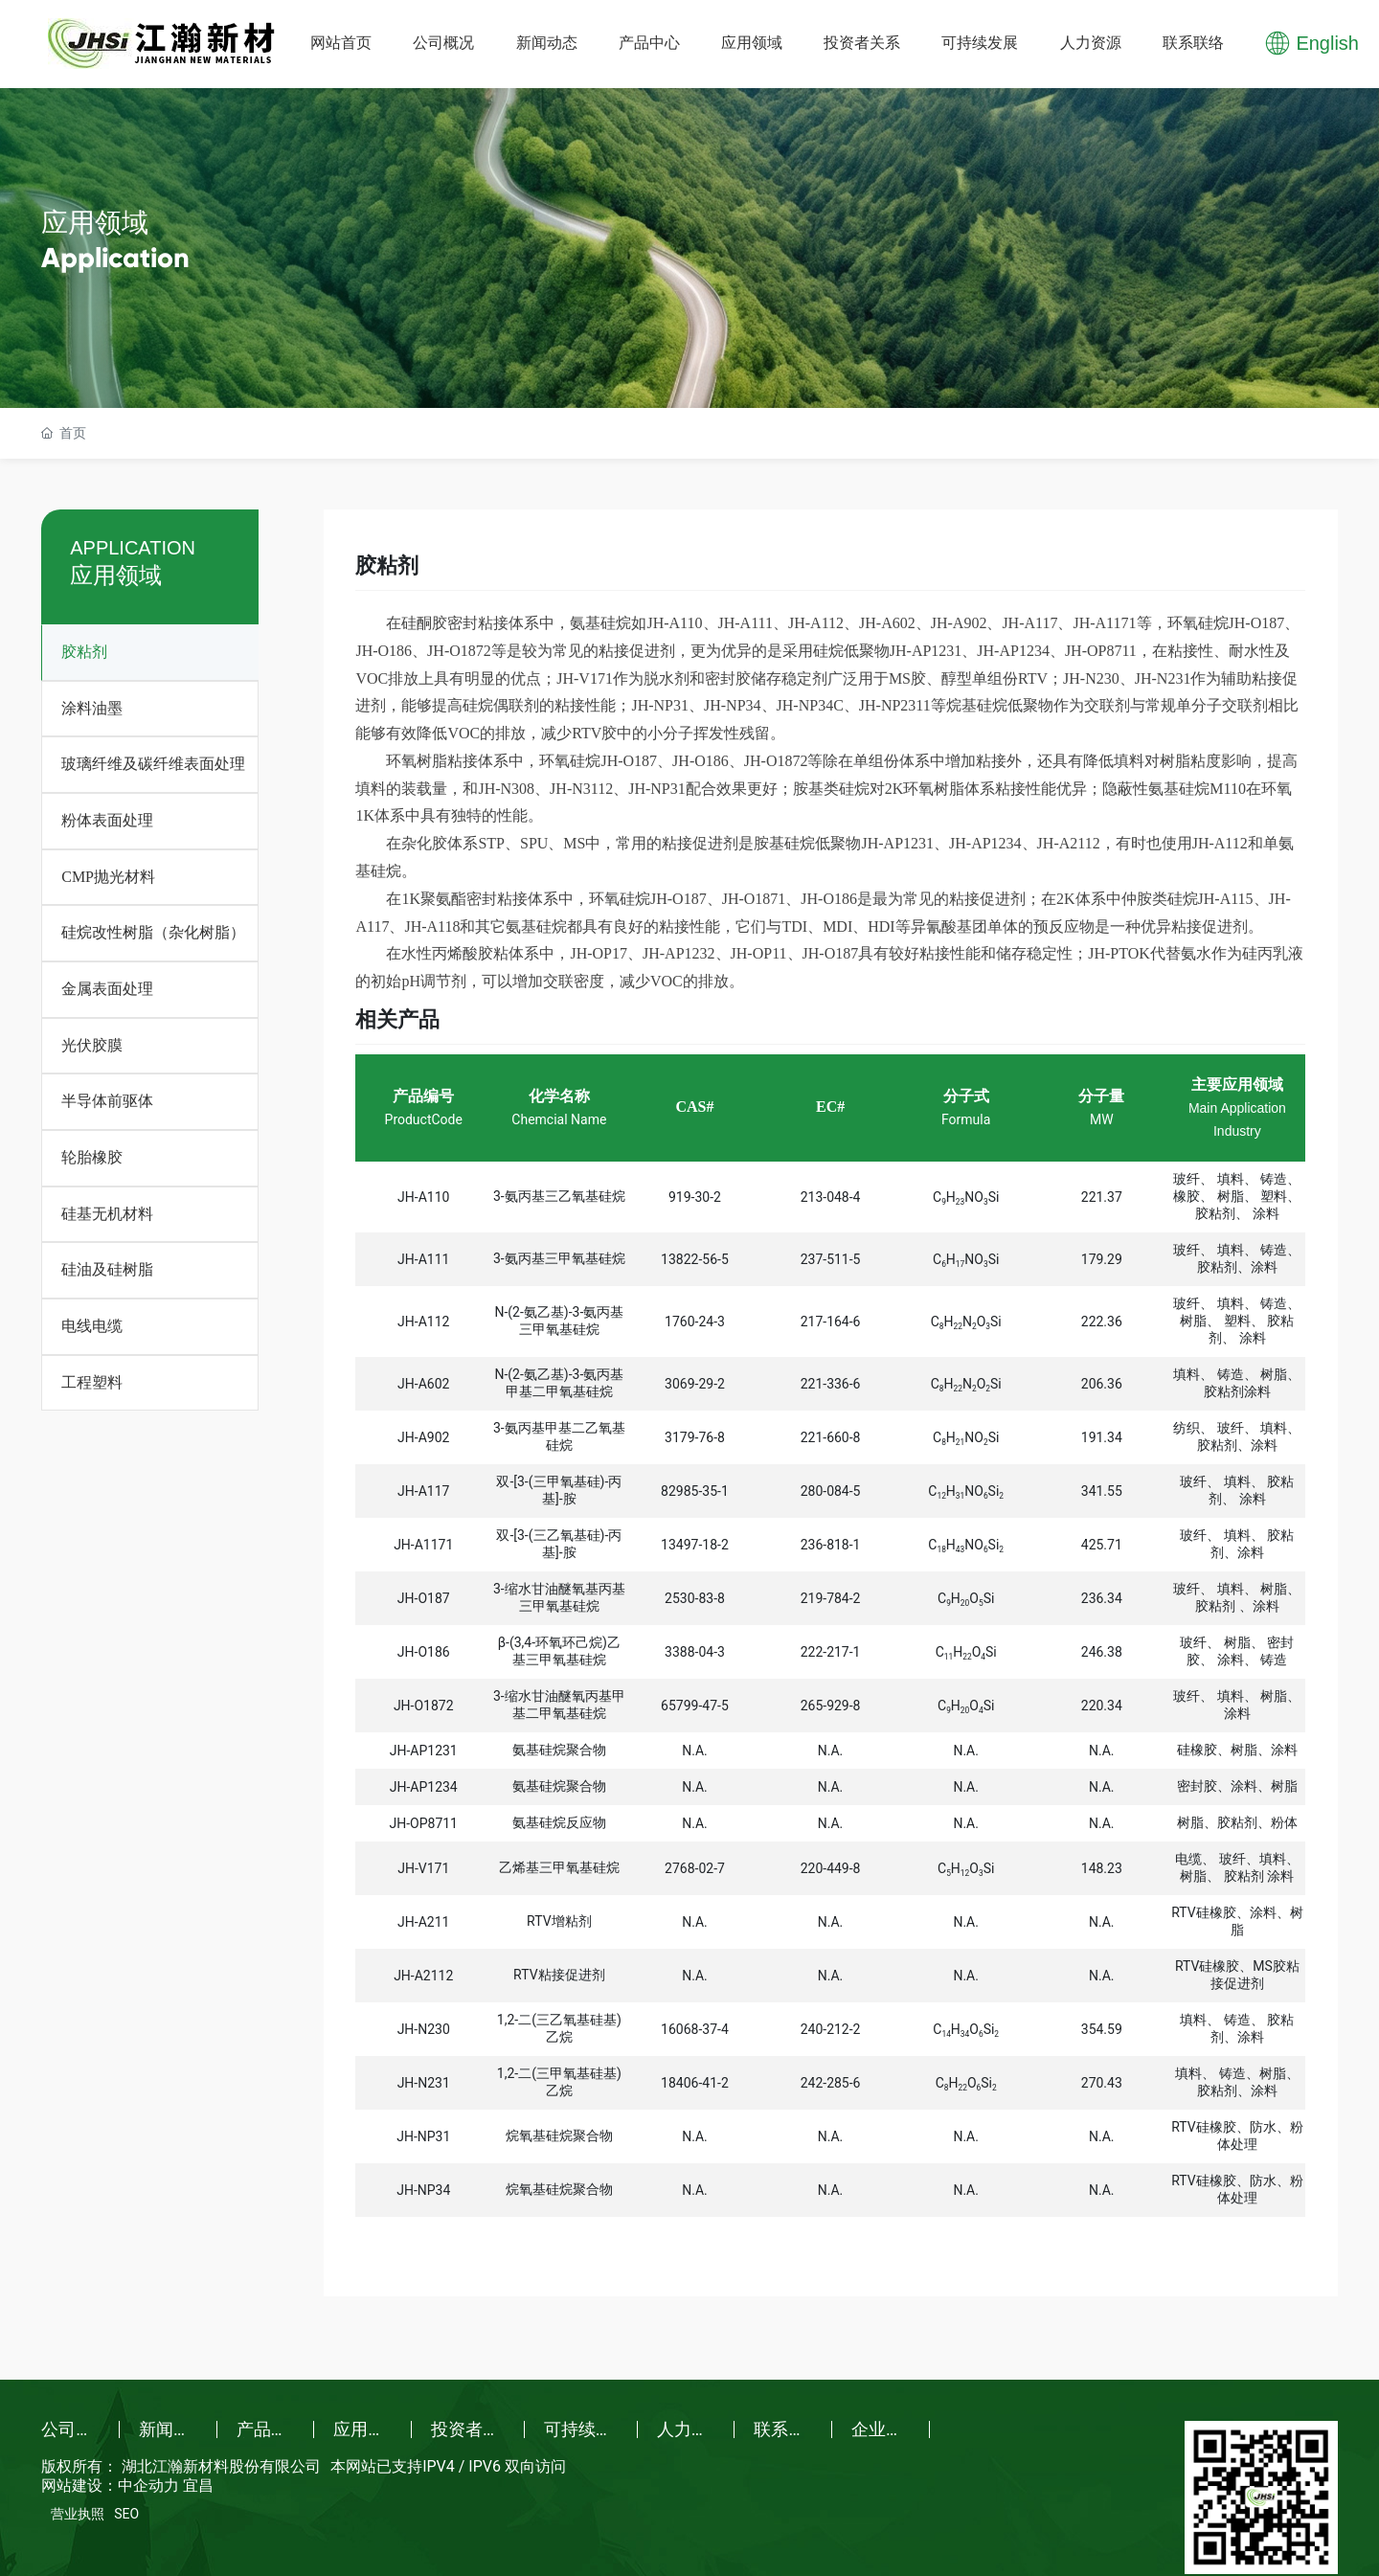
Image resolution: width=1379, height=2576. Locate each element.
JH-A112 (423, 1321)
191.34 (1101, 1437)
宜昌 (198, 2485)
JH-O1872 (424, 1705)
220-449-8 (831, 1868)
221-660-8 (831, 1437)
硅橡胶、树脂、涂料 (1237, 1749)
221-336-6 (831, 1383)
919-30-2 (694, 1197)
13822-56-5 (695, 1259)
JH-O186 (423, 1652)
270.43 (1101, 2082)
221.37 (1101, 1197)
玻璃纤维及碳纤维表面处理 (153, 764)
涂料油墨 (92, 708)
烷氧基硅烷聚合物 (559, 2135)
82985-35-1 (695, 1491)
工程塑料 (92, 1382)
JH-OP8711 (423, 1823)
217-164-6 (831, 1321)
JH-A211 (423, 1922)
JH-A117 (423, 1491)
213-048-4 (831, 1197)
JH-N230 (423, 2029)
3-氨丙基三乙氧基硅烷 (559, 1196)
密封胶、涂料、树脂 (1237, 1786)
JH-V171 (423, 1868)
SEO (126, 2513)
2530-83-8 (695, 1598)
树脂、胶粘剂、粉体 (1237, 1822)
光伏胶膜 (92, 1045)
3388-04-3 (695, 1652)
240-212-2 (831, 2029)
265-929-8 (831, 1705)
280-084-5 (831, 1491)
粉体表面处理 (107, 820)
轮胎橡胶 (92, 1157)
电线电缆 (92, 1326)
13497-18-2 (695, 1544)
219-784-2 (831, 1598)
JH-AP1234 (424, 1787)
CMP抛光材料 (108, 877)
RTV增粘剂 (559, 1921)
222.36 (1101, 1321)
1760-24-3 (695, 1321)
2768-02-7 (695, 1868)
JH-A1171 (423, 1544)
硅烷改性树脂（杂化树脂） (153, 932)
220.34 (1101, 1705)
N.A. (695, 1750)
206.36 (1101, 1383)
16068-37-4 (695, 2029)
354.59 (1101, 2029)
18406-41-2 (695, 2082)
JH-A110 (423, 1197)
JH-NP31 (423, 2136)
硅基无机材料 (107, 1214)
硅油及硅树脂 (107, 1269)
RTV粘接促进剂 (558, 1974)
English (1327, 43)
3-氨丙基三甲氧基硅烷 (559, 1258)
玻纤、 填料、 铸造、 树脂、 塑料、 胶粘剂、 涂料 (1236, 1320)
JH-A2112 (423, 1975)
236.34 (1101, 1598)
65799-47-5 (695, 1705)
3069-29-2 (695, 1383)
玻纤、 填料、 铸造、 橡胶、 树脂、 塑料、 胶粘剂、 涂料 (1236, 1196)
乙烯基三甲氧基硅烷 (559, 1867)
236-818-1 (831, 1544)
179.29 (1101, 1259)
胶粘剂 (84, 652)
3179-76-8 (695, 1437)
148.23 (1101, 1868)
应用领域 (94, 222)
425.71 (1101, 1544)
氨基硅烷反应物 (559, 1822)
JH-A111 (423, 1259)
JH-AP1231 (424, 1750)
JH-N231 (423, 2082)
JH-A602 (423, 1383)
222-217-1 (831, 1652)
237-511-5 (831, 1259)
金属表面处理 (107, 989)
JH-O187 (423, 1598)
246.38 (1101, 1652)
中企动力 (148, 2485)
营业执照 (77, 2513)
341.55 (1101, 1491)
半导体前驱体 (107, 1101)
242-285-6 (831, 2082)
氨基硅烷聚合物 (559, 1749)
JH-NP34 (423, 2190)
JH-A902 (423, 1437)
